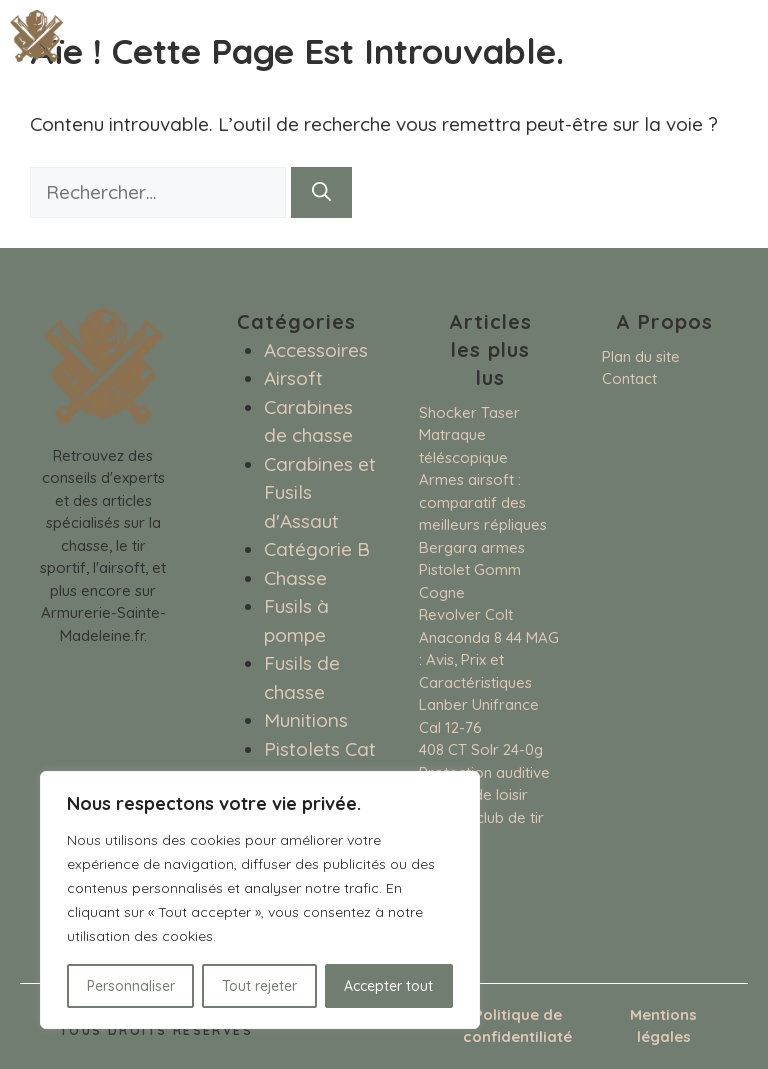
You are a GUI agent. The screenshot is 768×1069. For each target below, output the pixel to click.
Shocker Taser (469, 412)
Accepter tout (388, 986)
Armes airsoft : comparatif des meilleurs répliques (483, 502)
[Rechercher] (321, 192)
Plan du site (641, 356)
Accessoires (316, 350)
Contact (629, 378)
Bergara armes (472, 547)
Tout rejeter (259, 986)
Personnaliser (131, 986)
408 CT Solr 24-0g (481, 749)
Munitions (306, 720)
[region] (260, 900)
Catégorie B (317, 549)
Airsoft (293, 378)
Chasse (295, 578)
